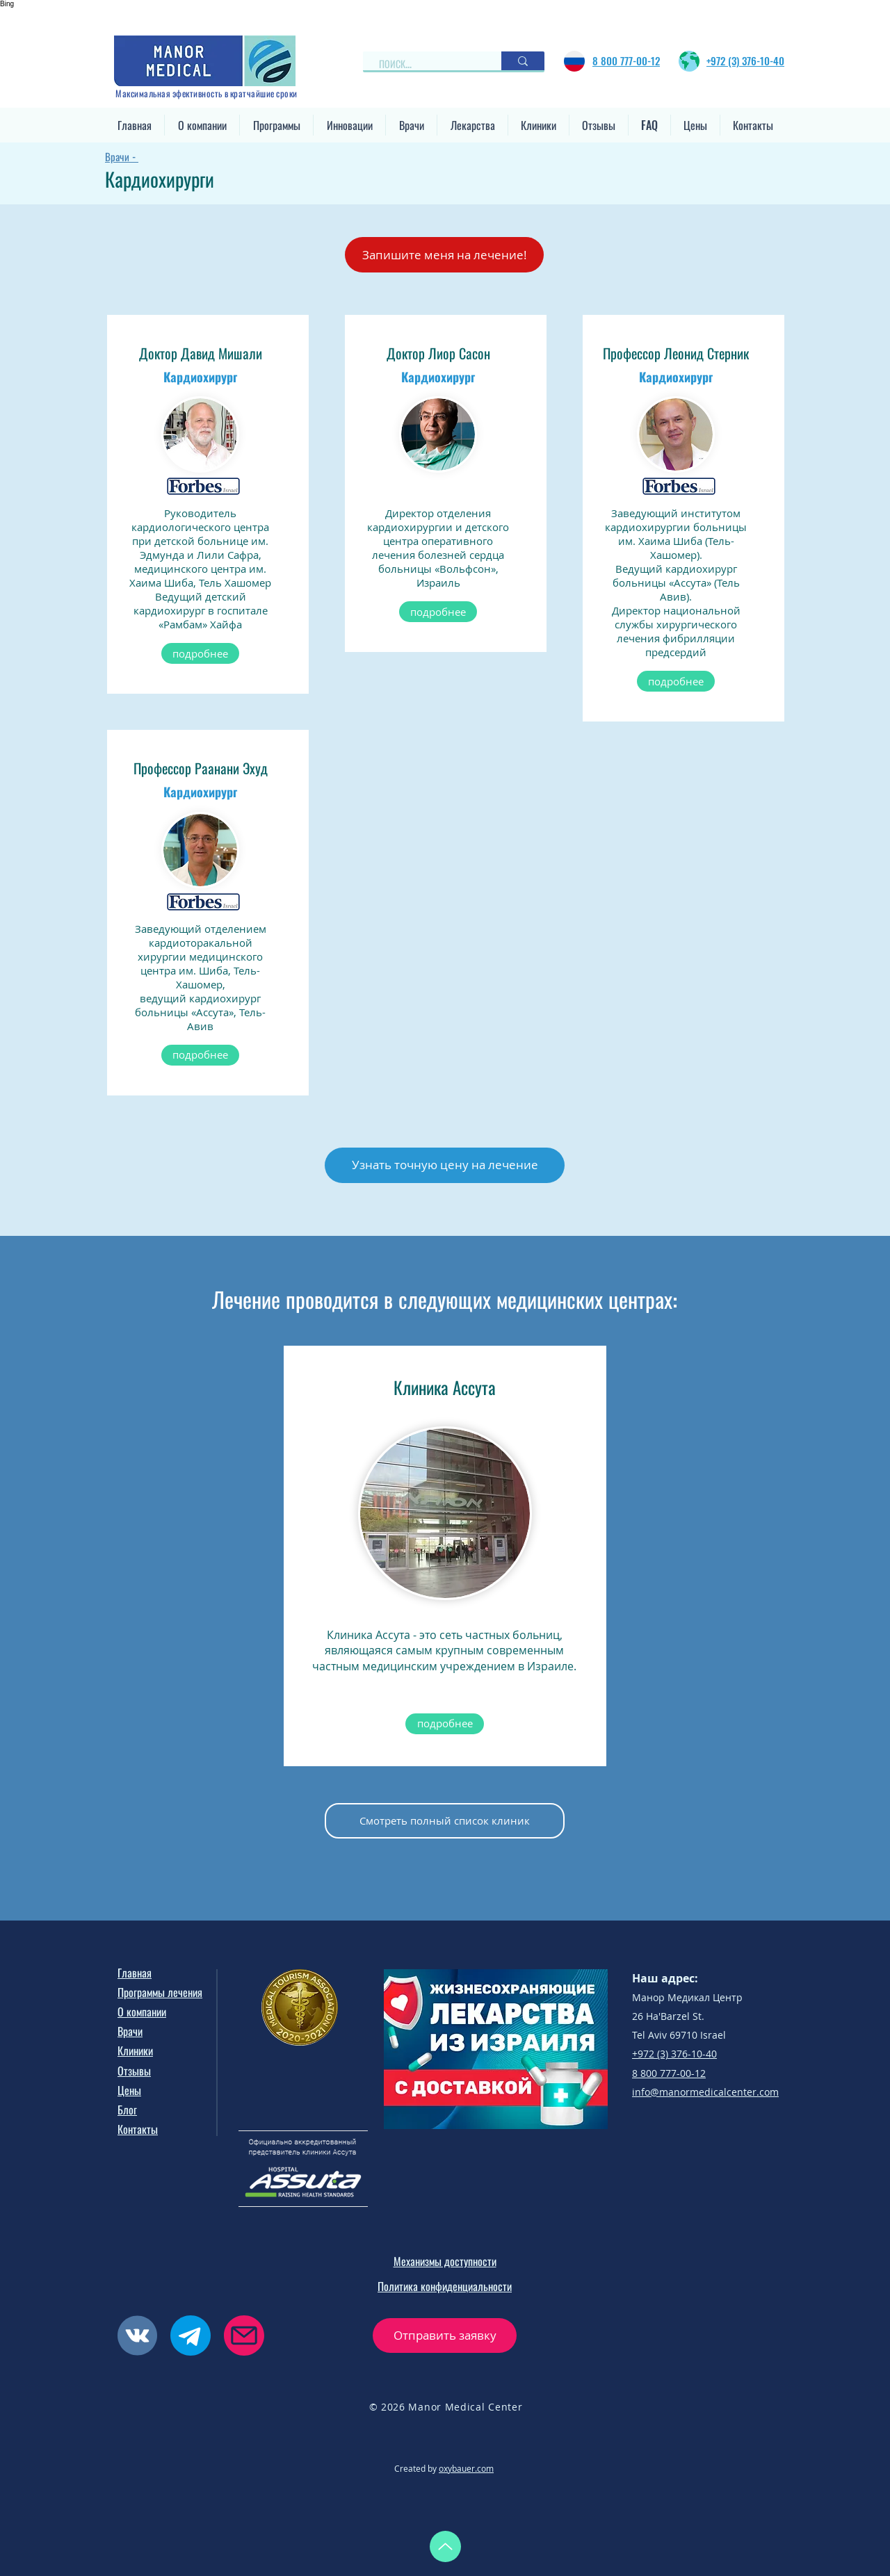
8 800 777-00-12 (669, 2073)
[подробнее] (200, 653)
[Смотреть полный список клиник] (445, 1821)
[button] (202, 125)
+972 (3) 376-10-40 (674, 2053)
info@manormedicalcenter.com (705, 2091)
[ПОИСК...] (425, 63)
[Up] (445, 2546)
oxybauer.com (466, 2468)
